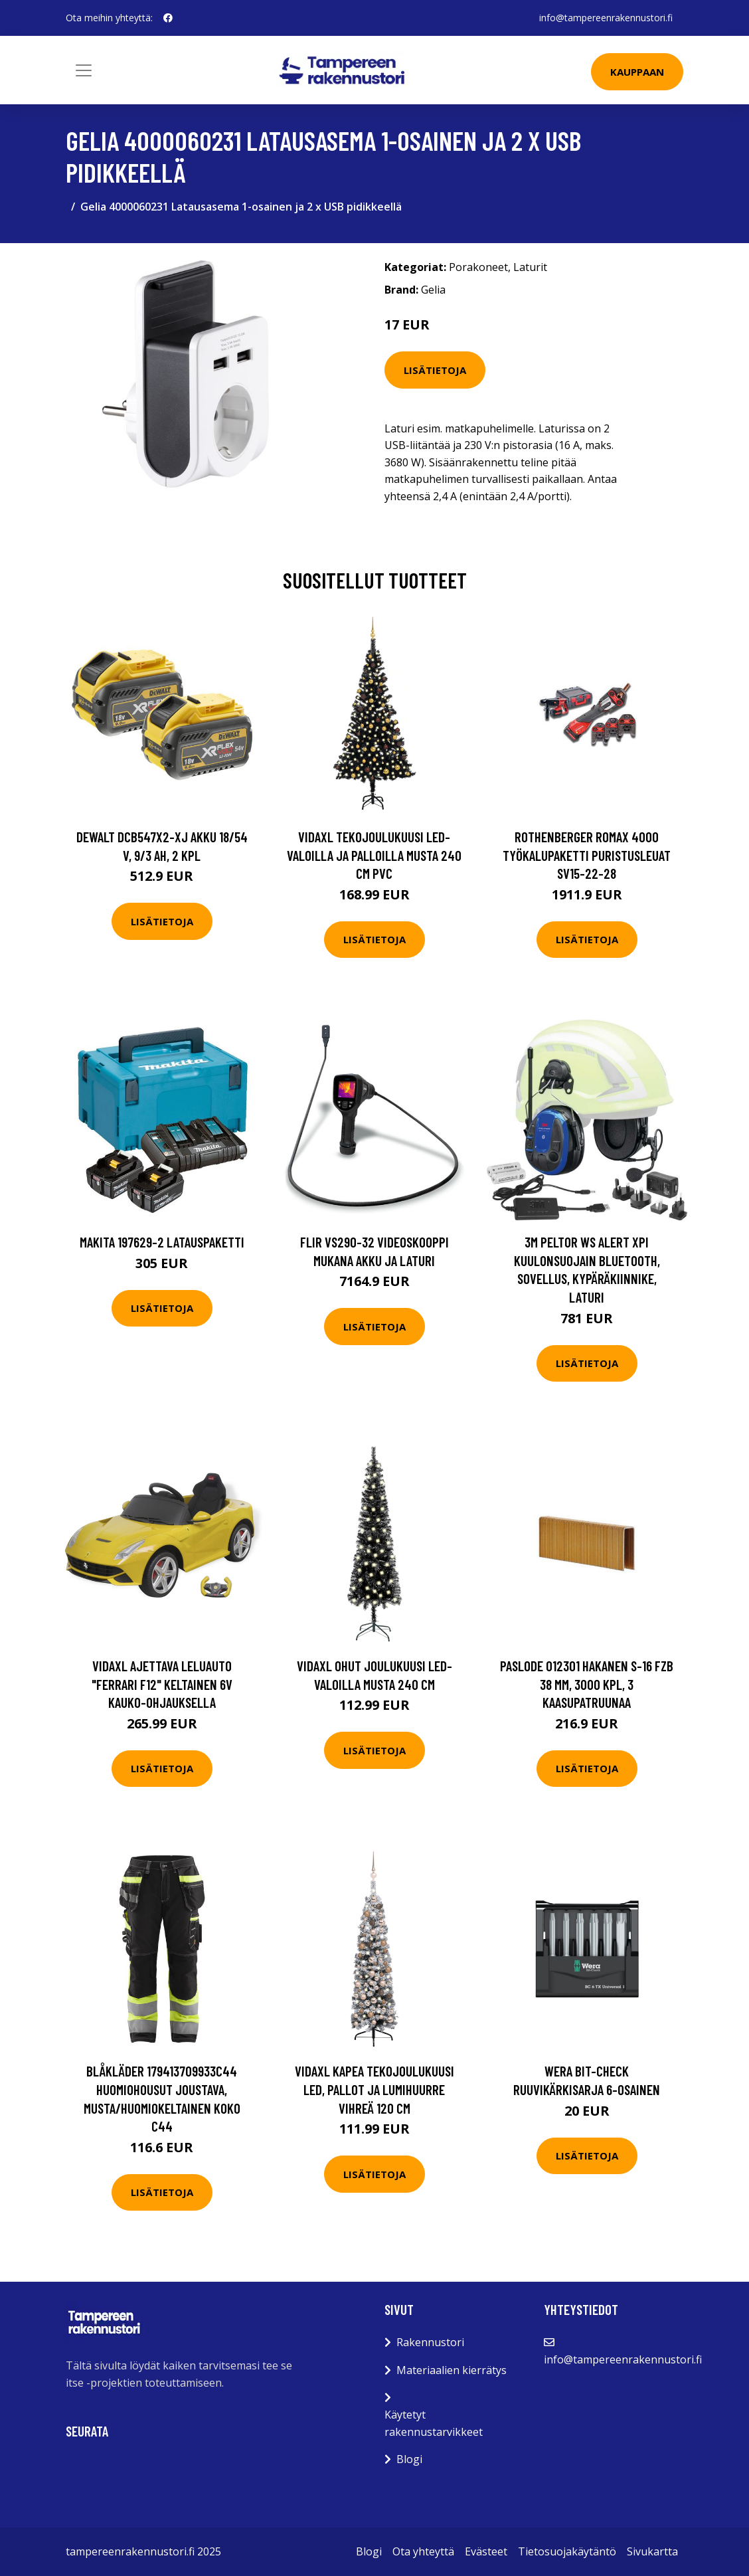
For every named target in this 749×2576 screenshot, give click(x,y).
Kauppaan (637, 71)
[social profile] (168, 18)
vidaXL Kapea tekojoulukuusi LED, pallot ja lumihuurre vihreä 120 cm (374, 2089)
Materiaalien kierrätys (451, 2370)
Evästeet (486, 2551)
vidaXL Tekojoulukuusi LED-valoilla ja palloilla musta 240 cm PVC (374, 854)
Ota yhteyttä (423, 2551)
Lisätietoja (435, 370)
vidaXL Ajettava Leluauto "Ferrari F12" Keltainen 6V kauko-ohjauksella (162, 1683)
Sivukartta (652, 2551)
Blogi (409, 2459)
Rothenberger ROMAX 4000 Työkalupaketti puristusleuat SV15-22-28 (587, 854)
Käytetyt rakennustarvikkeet (433, 2423)
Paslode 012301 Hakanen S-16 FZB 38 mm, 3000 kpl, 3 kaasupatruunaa (586, 1683)
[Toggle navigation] (84, 70)
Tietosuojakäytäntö (567, 2551)
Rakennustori (430, 2342)
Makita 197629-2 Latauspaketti (162, 1242)
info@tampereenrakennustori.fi (606, 17)
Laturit (530, 267)
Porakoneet (478, 267)
